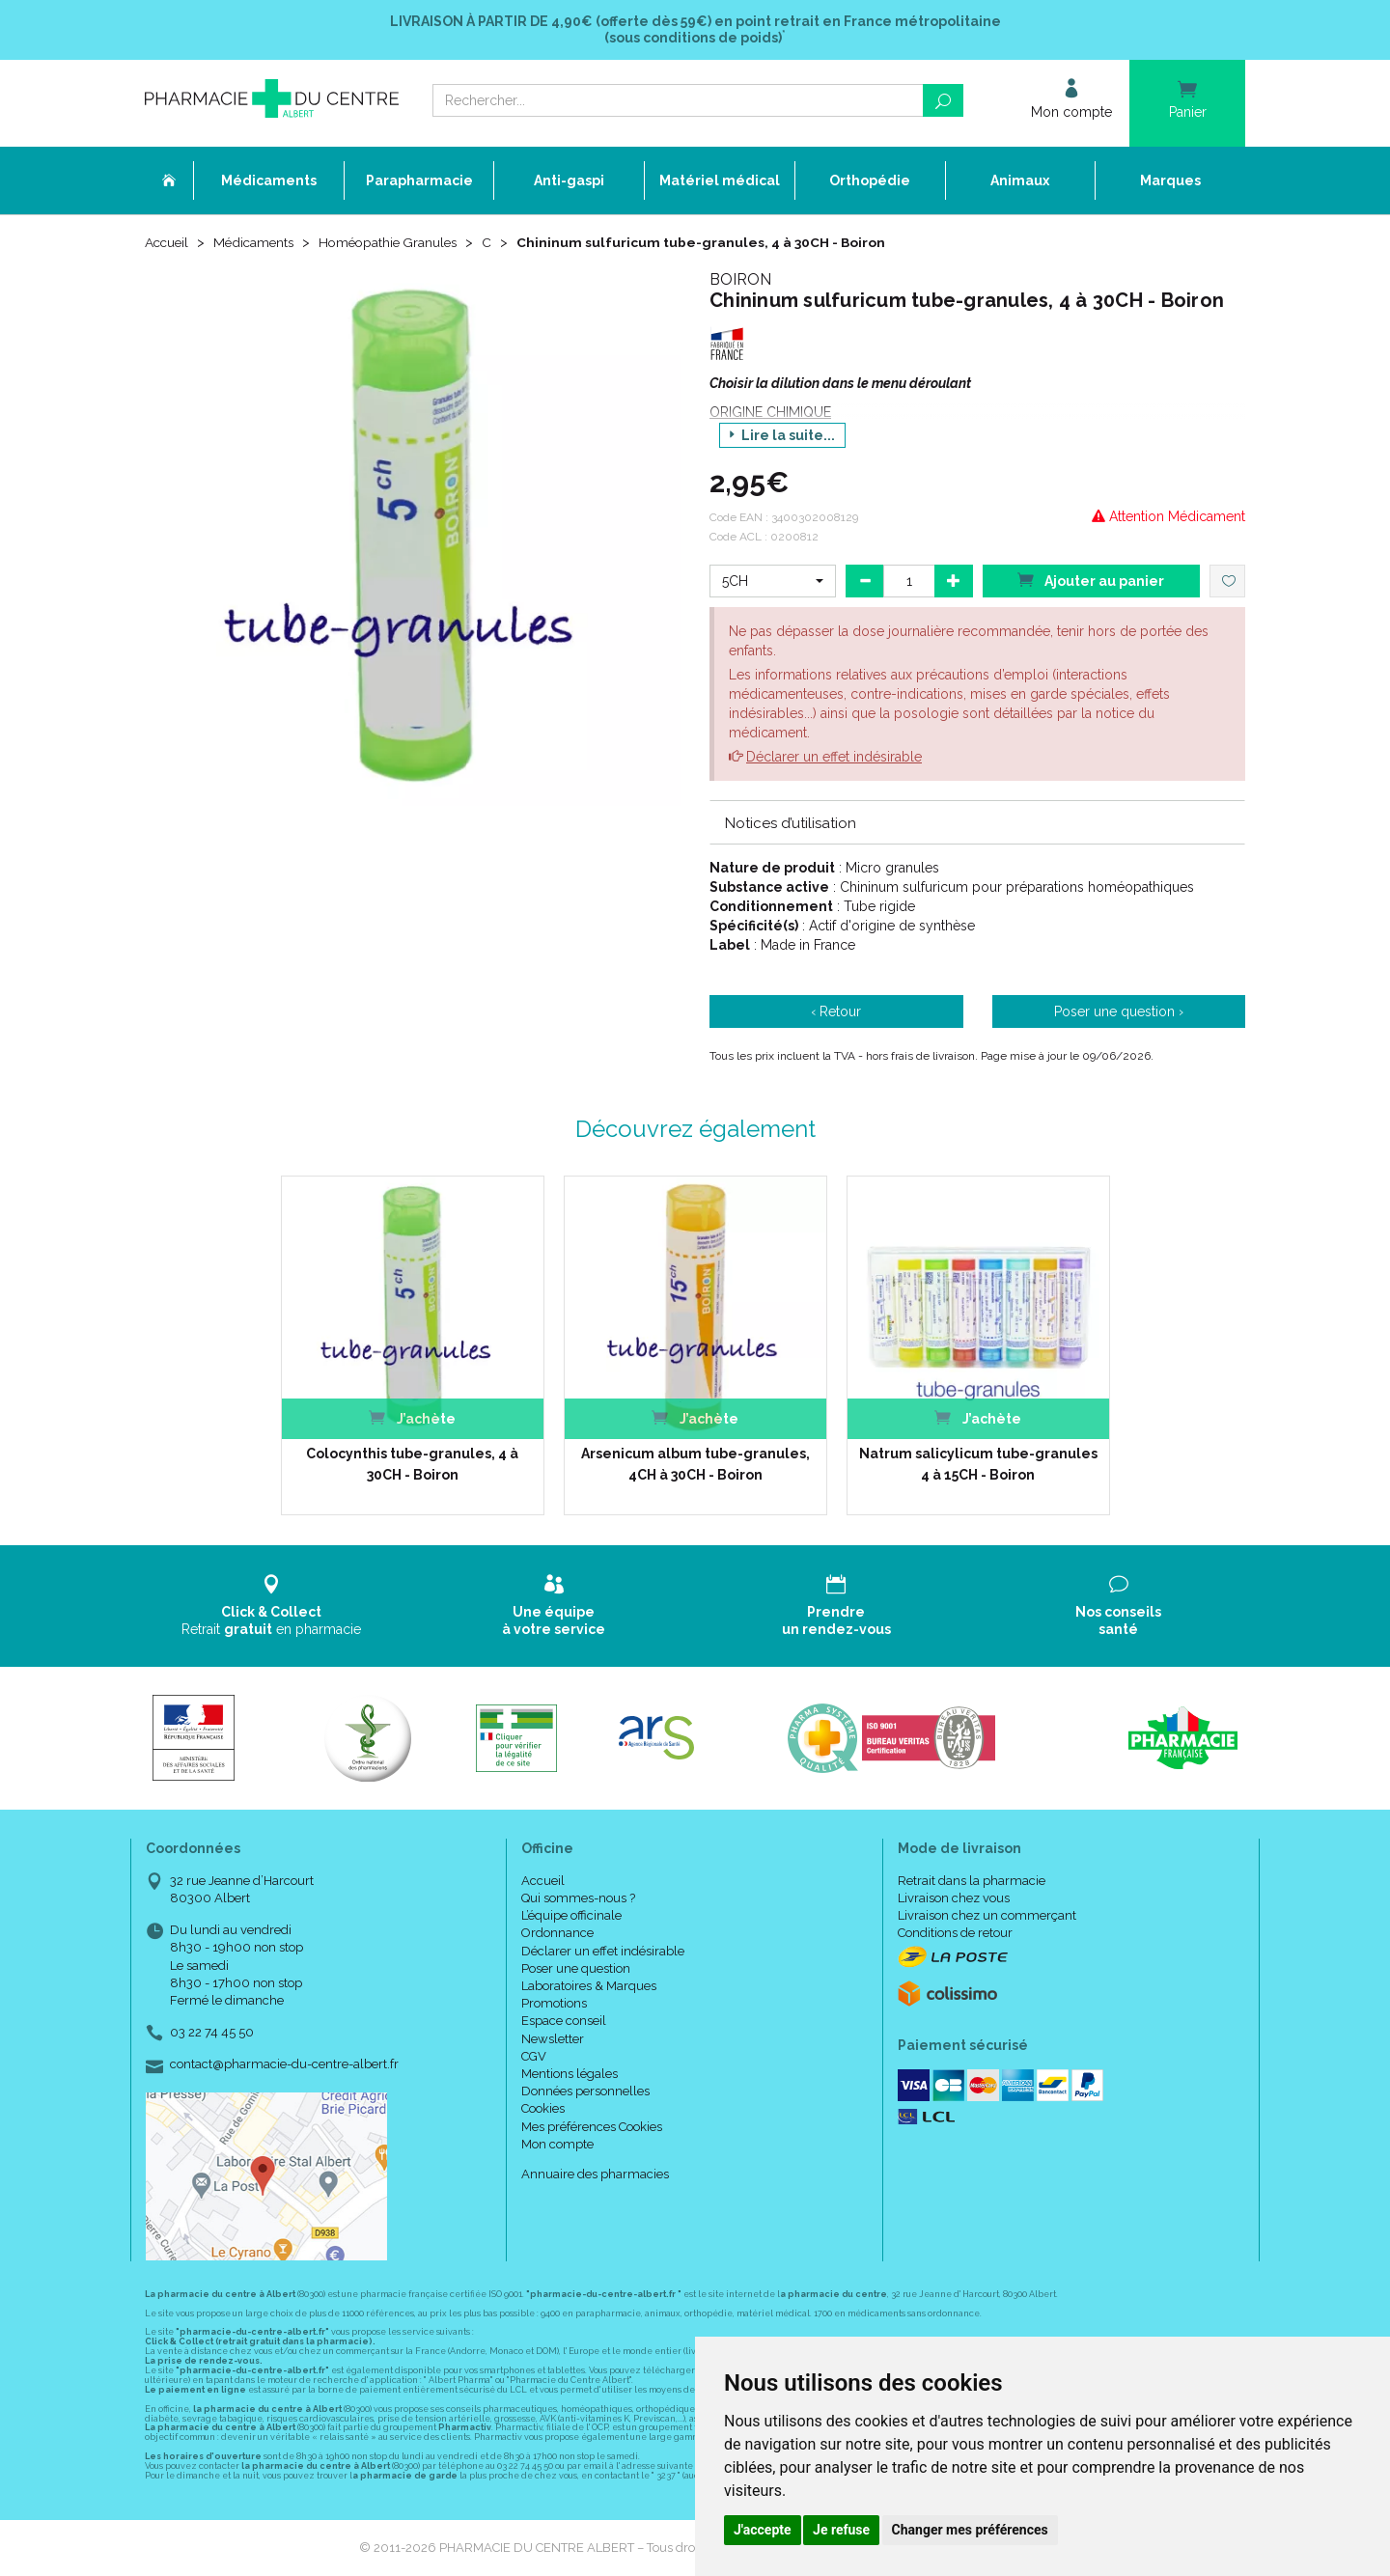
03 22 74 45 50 (212, 2033)
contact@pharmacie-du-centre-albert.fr (284, 2065)
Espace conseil (563, 2021)
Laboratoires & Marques (588, 1986)
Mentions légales (569, 2073)
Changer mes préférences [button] (970, 2529)
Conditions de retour (955, 1933)
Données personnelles (585, 2092)
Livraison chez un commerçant (987, 1916)
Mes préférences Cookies (591, 2126)
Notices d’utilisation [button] (790, 823)
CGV (533, 2056)
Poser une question (575, 1968)
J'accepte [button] (763, 2529)
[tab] (977, 822)
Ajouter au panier (1090, 579)
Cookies (543, 2109)
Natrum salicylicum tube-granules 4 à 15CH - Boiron (978, 1464)
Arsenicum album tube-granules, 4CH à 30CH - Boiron (695, 1464)
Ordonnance (557, 1933)
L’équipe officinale (571, 1916)
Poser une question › (1118, 1012)
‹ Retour (836, 1012)
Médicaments (258, 243)
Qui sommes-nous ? (578, 1898)
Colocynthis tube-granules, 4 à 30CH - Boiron (412, 1464)
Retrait (272, 1605)
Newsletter (552, 2039)
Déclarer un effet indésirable (834, 756)
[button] (772, 581)
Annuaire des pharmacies (595, 2174)
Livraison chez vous (954, 1898)
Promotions (554, 2004)
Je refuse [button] (841, 2529)
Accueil (168, 243)
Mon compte (557, 2144)
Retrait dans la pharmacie (971, 1880)
